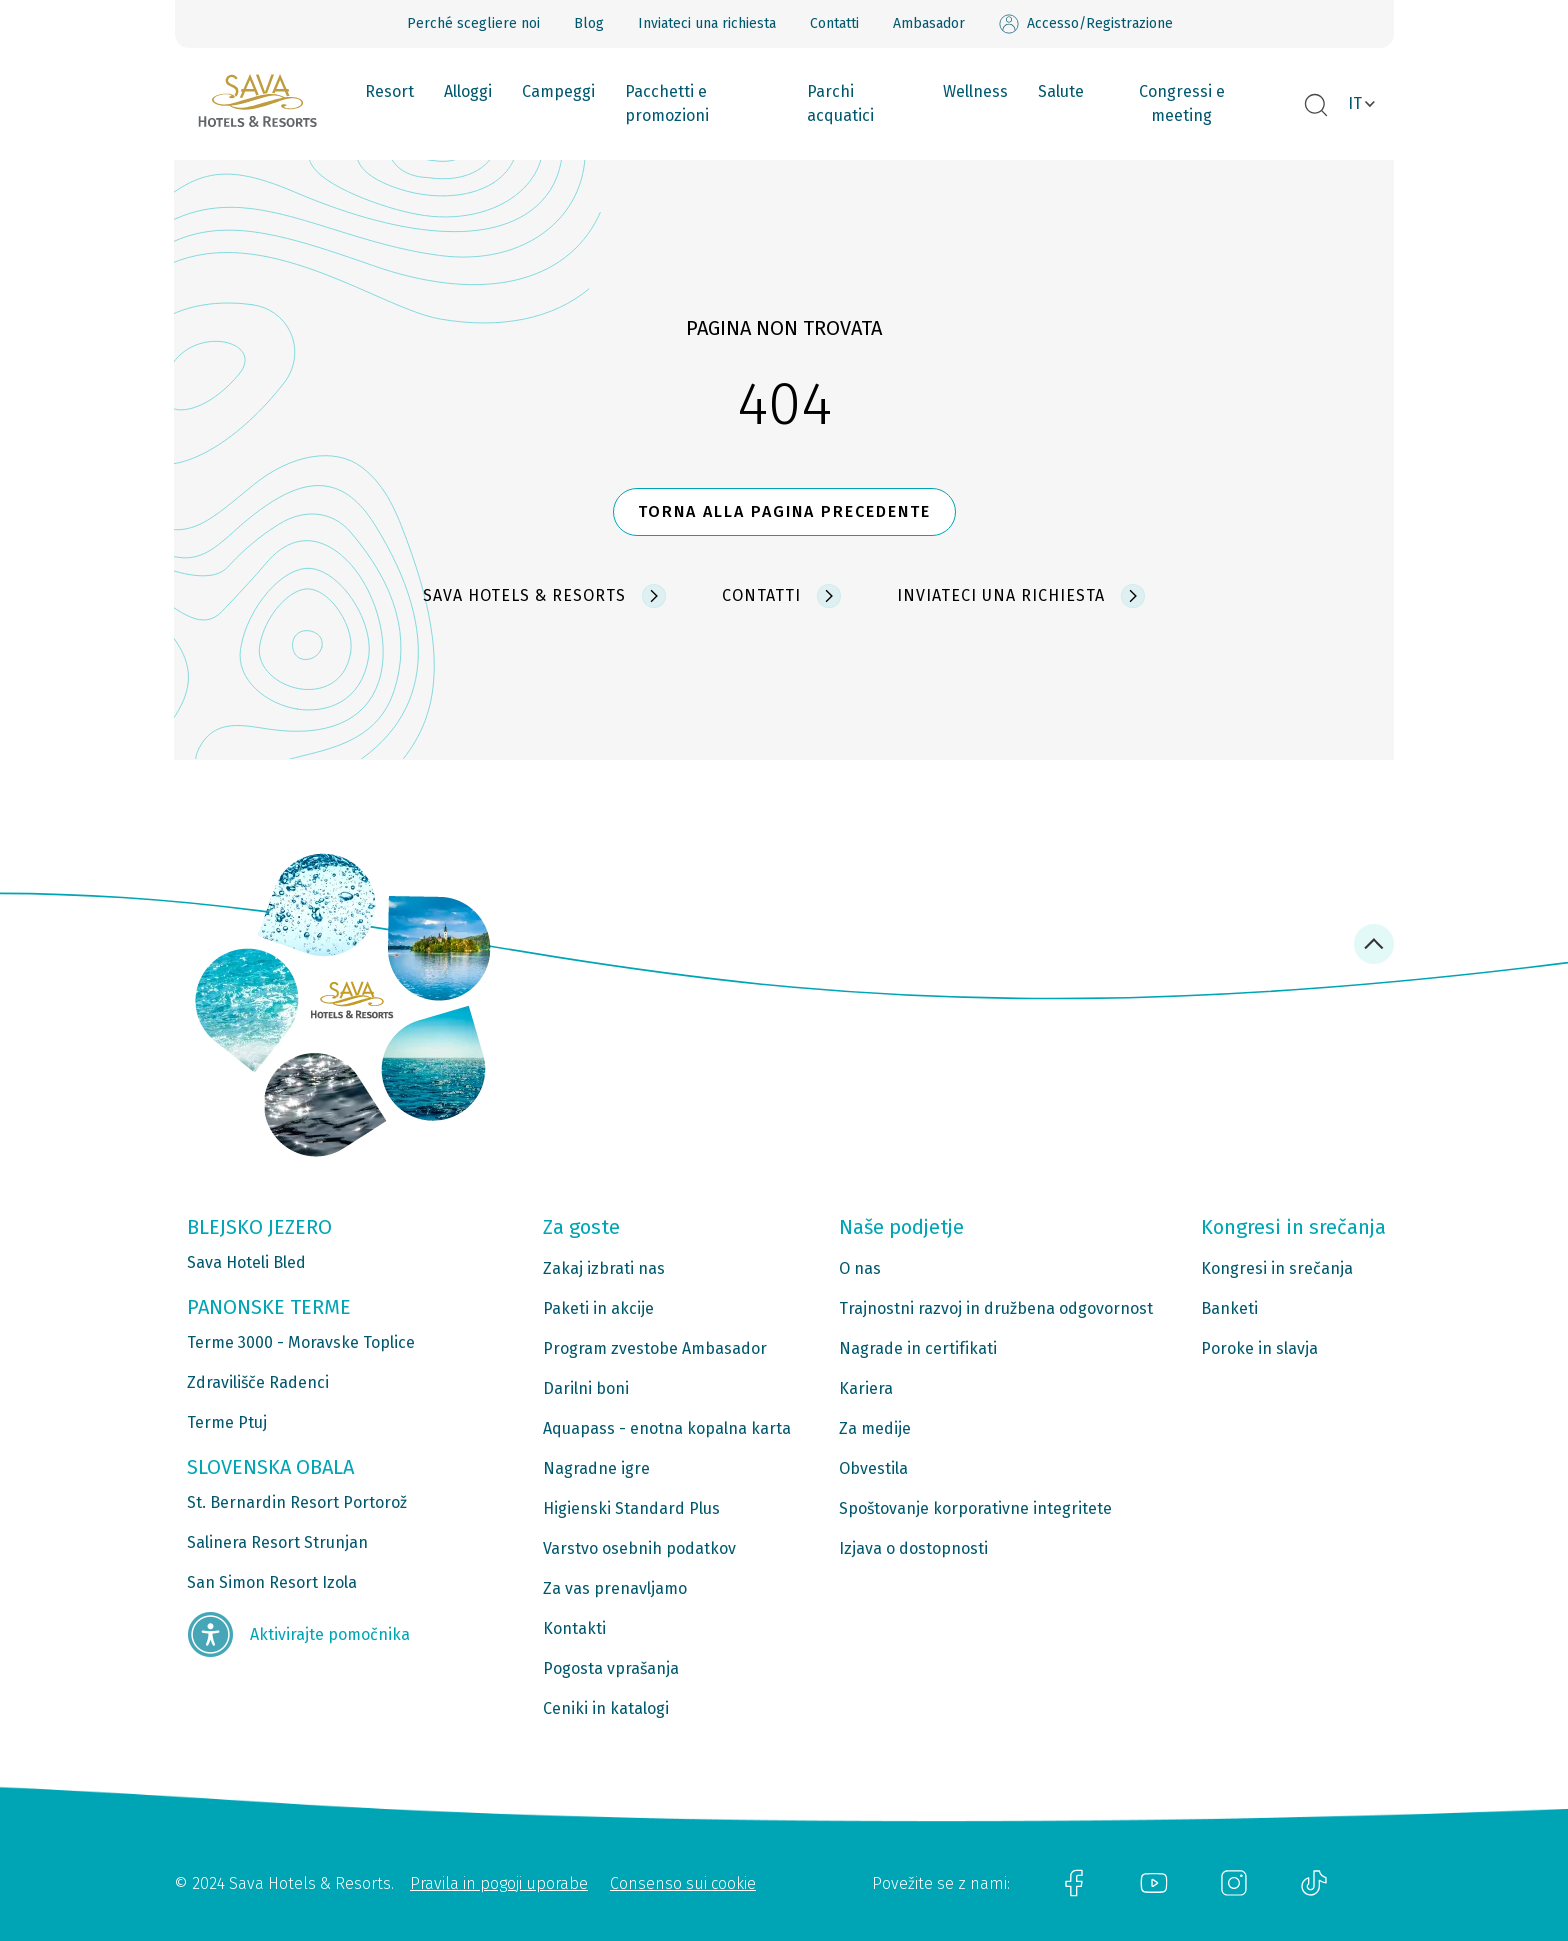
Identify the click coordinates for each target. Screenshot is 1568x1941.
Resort (389, 91)
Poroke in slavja (1259, 1348)
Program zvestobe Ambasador (655, 1348)
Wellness (975, 91)
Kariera (866, 1388)
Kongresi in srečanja (1277, 1268)
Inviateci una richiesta (707, 23)
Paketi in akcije (598, 1308)
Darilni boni (586, 1388)
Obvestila (873, 1468)
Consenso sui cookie (683, 1883)
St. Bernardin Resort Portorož (297, 1502)
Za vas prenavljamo (615, 1588)
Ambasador (929, 23)
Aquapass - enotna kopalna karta (667, 1428)
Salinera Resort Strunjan (277, 1542)
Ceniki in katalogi (606, 1708)
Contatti (834, 23)
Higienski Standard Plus (631, 1508)
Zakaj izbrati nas (604, 1268)
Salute (1061, 91)
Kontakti (574, 1628)
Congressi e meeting (1182, 103)
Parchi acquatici (840, 103)
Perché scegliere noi (473, 23)
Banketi (1229, 1308)
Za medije (875, 1428)
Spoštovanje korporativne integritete (975, 1508)
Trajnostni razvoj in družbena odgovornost (996, 1308)
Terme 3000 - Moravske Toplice (301, 1342)
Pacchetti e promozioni (667, 103)
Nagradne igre (596, 1468)
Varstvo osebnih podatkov (639, 1548)
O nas (860, 1268)
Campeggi (558, 91)
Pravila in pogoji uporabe (499, 1883)
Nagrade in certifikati (918, 1348)
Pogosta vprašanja (611, 1668)
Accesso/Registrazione (1086, 24)
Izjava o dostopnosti (913, 1548)
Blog (589, 23)
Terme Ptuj (227, 1422)
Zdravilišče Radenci (258, 1382)
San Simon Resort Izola (272, 1582)
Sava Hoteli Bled (246, 1262)
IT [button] (1355, 103)
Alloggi (468, 91)
